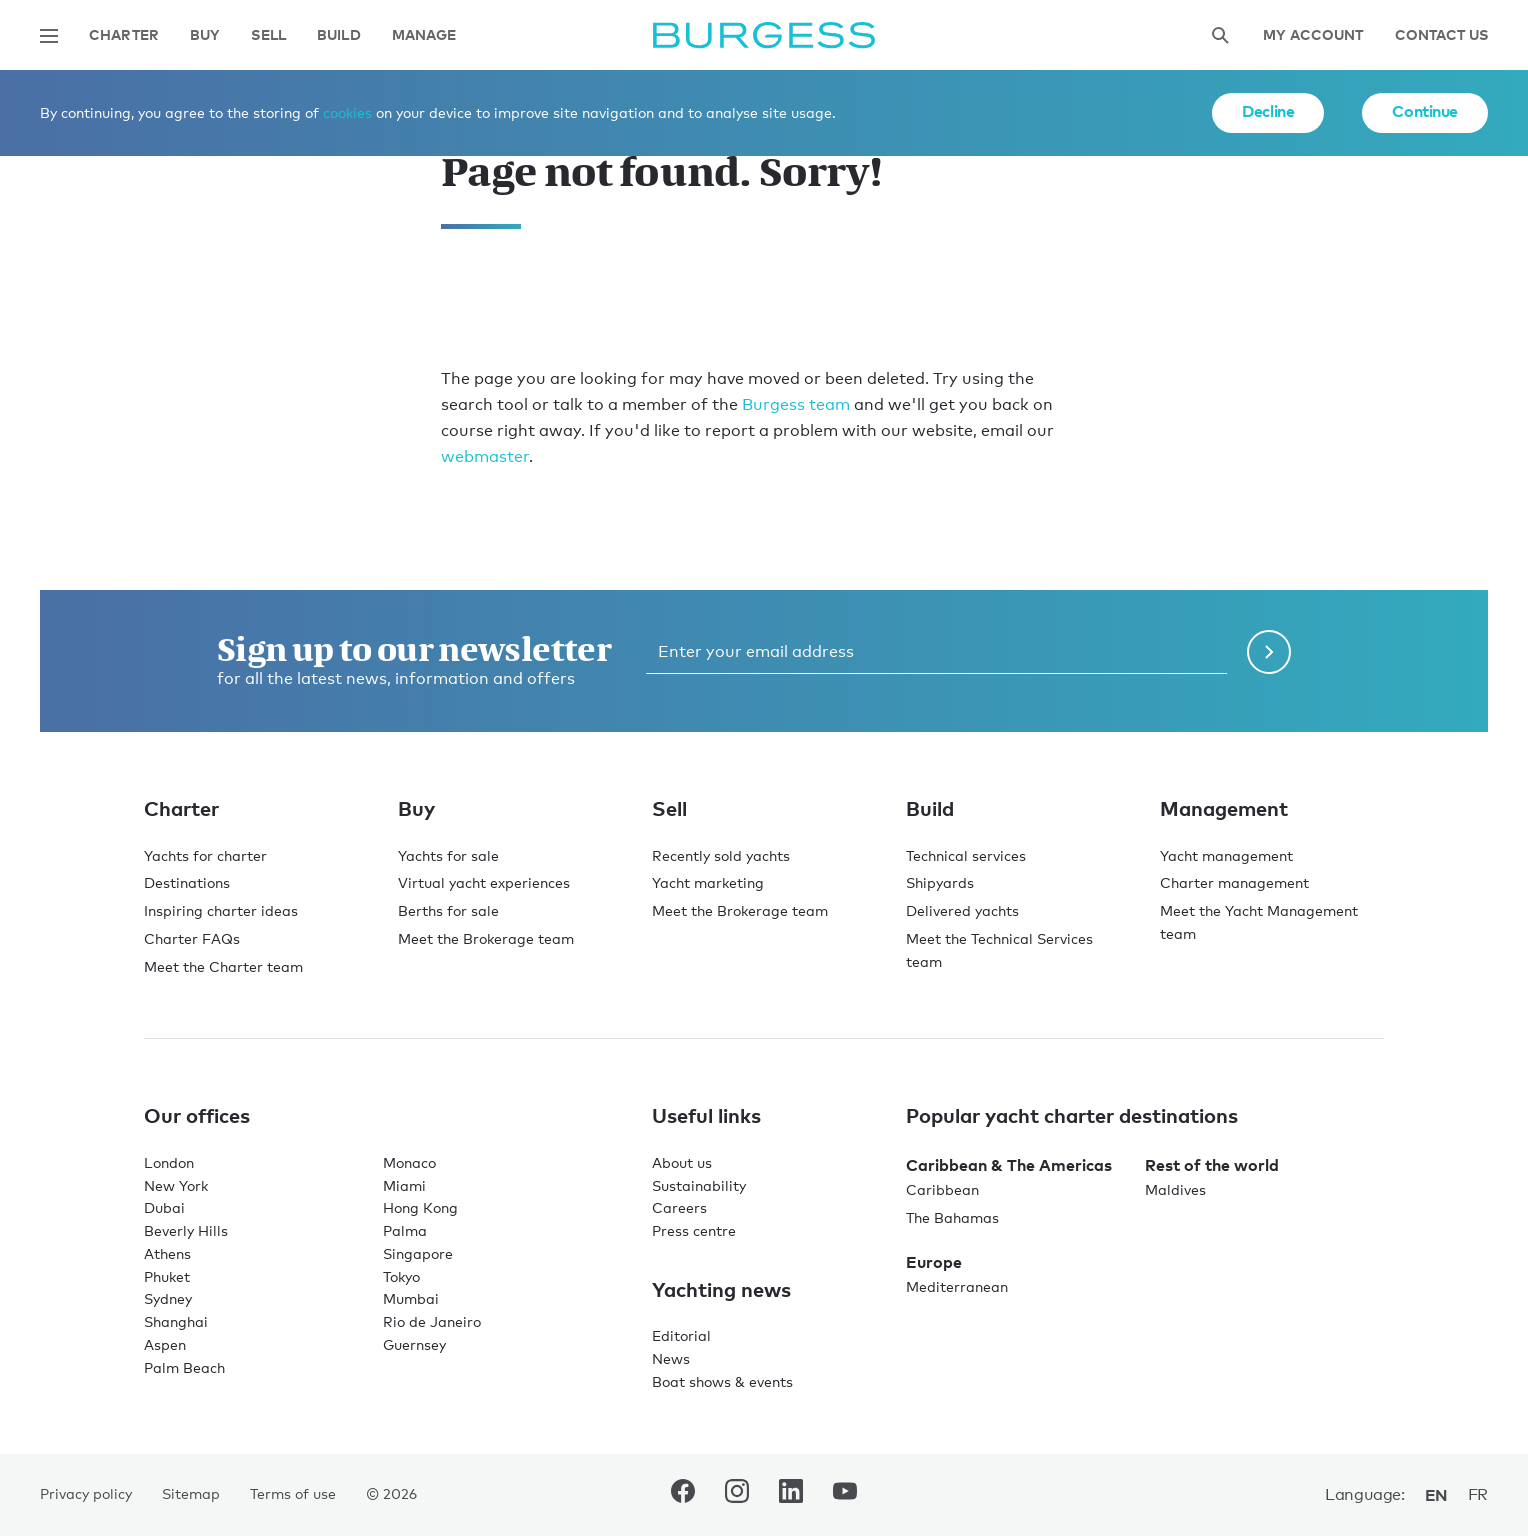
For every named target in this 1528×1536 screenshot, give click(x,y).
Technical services (966, 855)
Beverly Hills (186, 1230)
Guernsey (414, 1344)
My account (1313, 35)
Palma (405, 1230)
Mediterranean (957, 1286)
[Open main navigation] (49, 36)
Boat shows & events (722, 1381)
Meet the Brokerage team (486, 938)
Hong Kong (420, 1207)
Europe (934, 1262)
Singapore (418, 1253)
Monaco (409, 1162)
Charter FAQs (192, 938)
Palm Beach (184, 1367)
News (671, 1358)
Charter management (1234, 882)
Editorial (681, 1335)
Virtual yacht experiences (484, 882)
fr (1478, 1494)
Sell (268, 35)
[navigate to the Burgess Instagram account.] (737, 1495)
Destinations (187, 882)
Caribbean (942, 1189)
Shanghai (176, 1321)
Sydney (168, 1298)
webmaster (485, 456)
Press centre (694, 1230)
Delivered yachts (962, 910)
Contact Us (1441, 35)
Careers (679, 1207)
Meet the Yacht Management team (1259, 922)
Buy (205, 35)
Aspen (165, 1344)
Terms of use (293, 1493)
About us (682, 1162)
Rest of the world (1212, 1165)
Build (339, 35)
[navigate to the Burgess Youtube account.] (845, 1495)
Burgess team (796, 404)
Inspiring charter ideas (221, 910)
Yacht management (1226, 855)
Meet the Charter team (223, 966)
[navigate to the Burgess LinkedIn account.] (791, 1495)
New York (176, 1185)
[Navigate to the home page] (764, 35)
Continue (1425, 111)
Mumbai (411, 1298)
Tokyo (401, 1276)
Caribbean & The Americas (1009, 1165)
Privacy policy (86, 1493)
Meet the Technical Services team (999, 950)
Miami (404, 1185)
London (169, 1162)
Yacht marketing (708, 882)
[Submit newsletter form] (1269, 652)
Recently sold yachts (721, 855)
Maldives (1175, 1189)
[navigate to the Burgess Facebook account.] (683, 1495)
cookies (347, 112)
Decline (1268, 111)
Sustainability (699, 1185)
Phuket (167, 1276)
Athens (167, 1253)
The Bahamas (952, 1217)
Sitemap (191, 1493)
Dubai (164, 1207)
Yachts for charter (205, 855)
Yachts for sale (448, 855)
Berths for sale (448, 910)
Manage (424, 35)
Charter (124, 35)
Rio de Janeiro (432, 1321)
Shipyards (940, 882)
